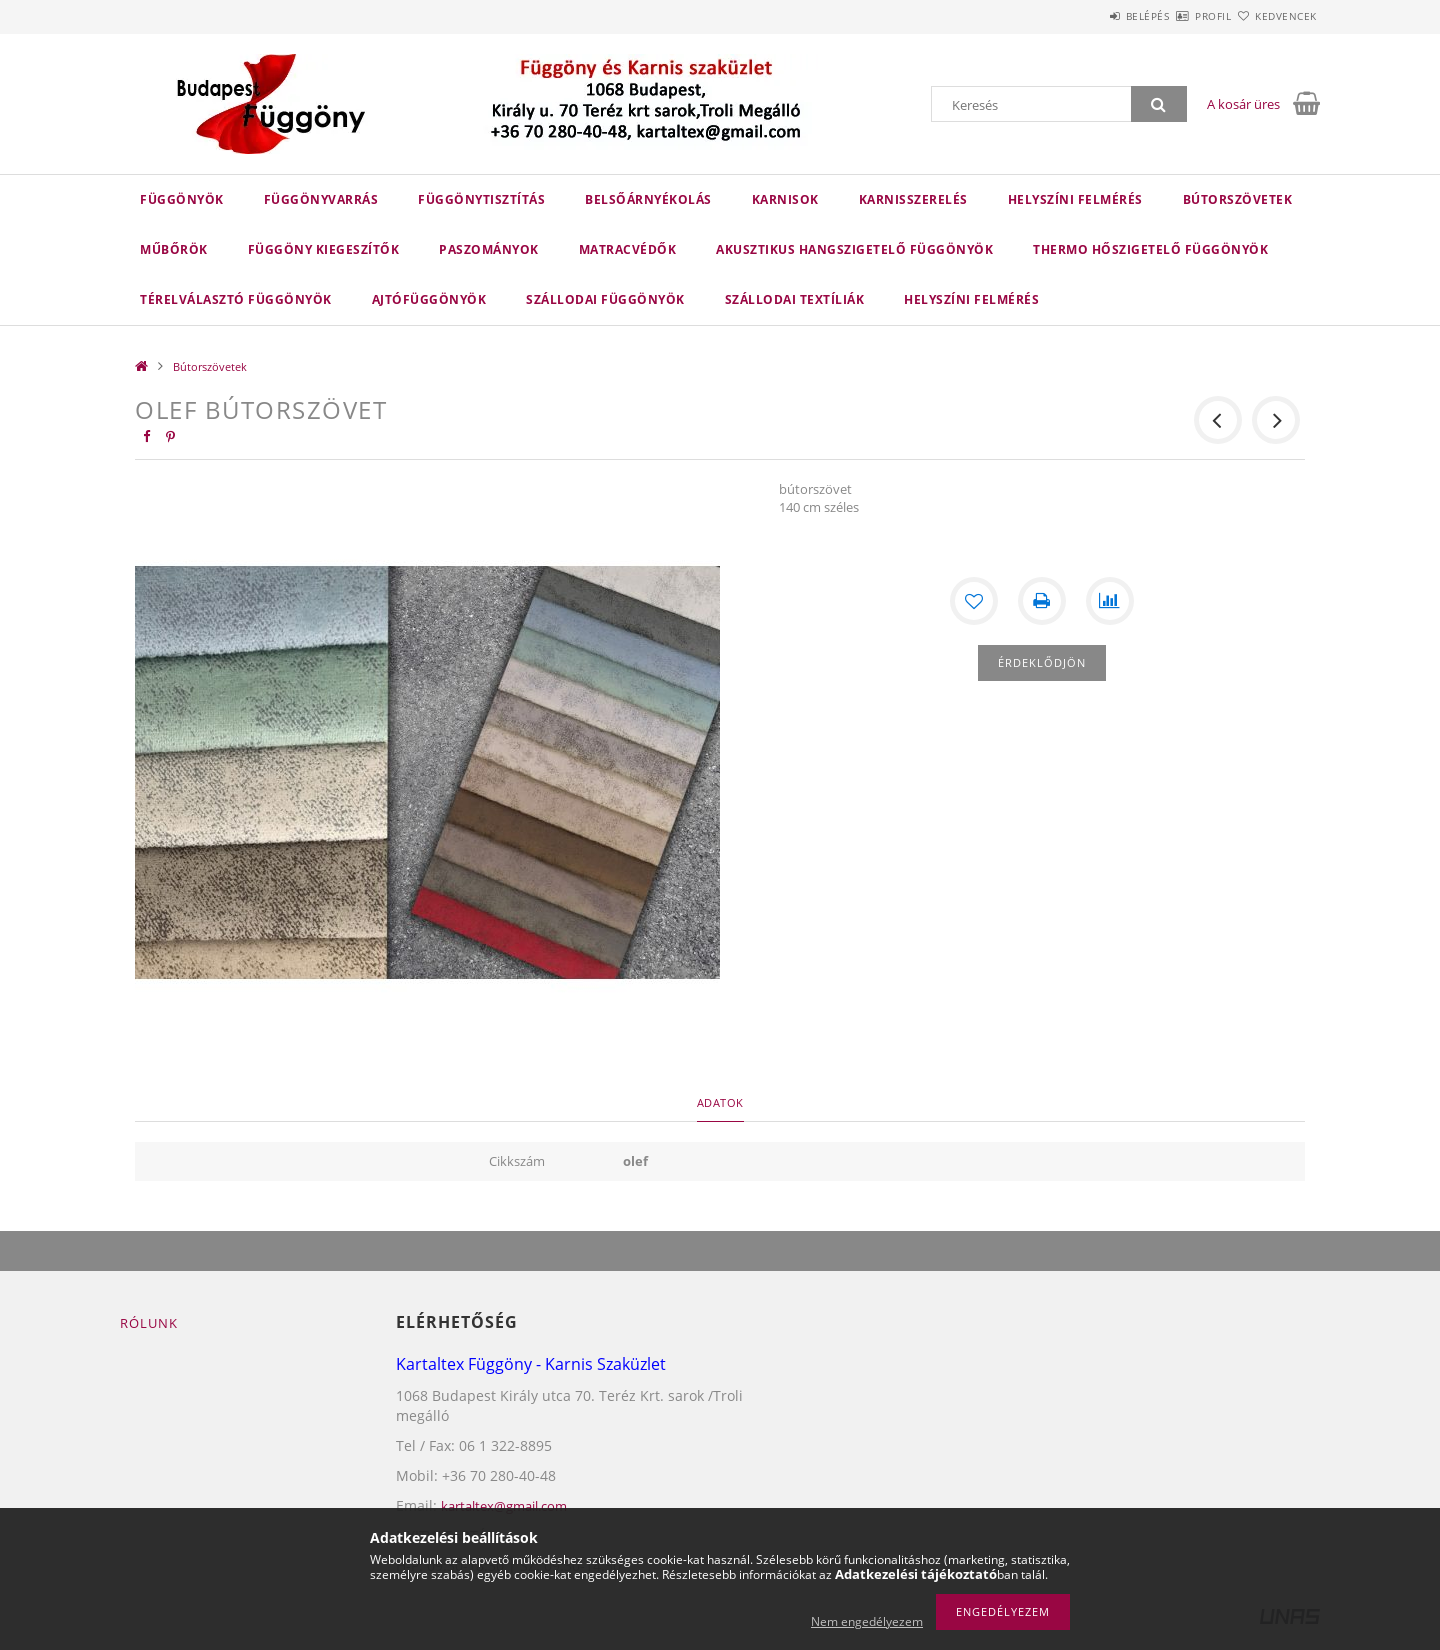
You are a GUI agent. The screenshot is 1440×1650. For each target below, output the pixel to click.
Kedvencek (1275, 16)
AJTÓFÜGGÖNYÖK (429, 299)
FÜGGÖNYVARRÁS (321, 199)
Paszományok (489, 249)
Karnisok (785, 199)
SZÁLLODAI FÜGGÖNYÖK (605, 299)
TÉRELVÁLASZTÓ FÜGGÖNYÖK (236, 299)
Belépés (1089, 16)
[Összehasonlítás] (1110, 601)
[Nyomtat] (1042, 601)
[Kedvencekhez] (974, 601)
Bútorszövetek (1238, 199)
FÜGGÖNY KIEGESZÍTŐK (324, 249)
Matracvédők (628, 249)
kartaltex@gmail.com (504, 1506)
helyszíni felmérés (971, 299)
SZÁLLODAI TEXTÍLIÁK (795, 299)
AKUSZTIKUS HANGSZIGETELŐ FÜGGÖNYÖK (854, 249)
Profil (1178, 16)
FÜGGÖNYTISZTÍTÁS (481, 199)
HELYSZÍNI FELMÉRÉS (1075, 199)
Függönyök (182, 199)
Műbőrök (174, 249)
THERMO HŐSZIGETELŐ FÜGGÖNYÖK (1150, 249)
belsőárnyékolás (648, 199)
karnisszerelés (913, 199)
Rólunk (149, 1323)
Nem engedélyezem (867, 1621)
